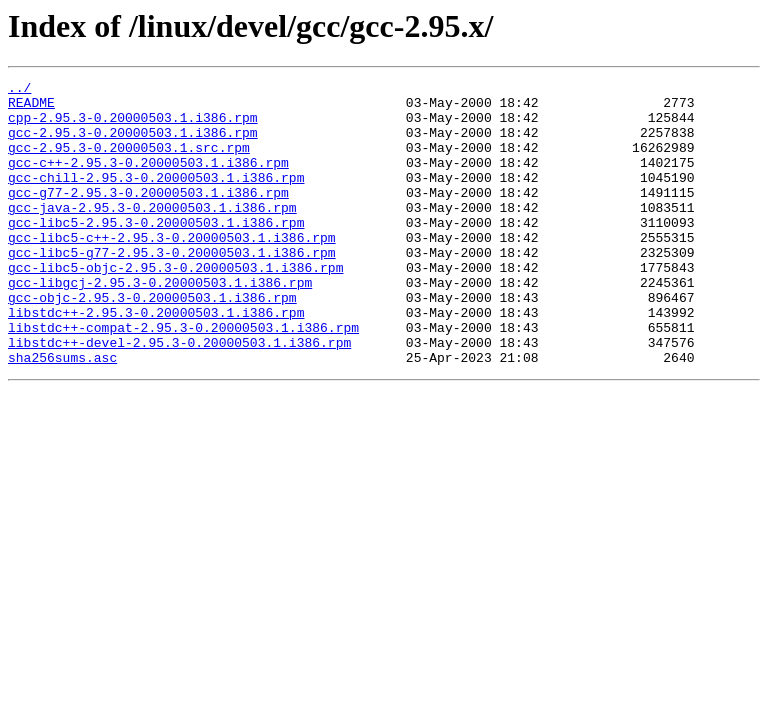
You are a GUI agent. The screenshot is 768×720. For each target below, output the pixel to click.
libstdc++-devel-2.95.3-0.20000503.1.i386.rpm (179, 396)
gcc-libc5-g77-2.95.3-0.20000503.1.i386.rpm (172, 288)
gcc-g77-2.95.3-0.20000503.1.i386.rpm (148, 216)
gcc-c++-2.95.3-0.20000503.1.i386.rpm (148, 180)
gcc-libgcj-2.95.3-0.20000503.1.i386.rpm (160, 324)
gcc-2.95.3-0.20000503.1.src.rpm (129, 162)
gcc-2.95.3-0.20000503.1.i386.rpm (133, 144)
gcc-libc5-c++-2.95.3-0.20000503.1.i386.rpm (172, 270)
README (31, 108)
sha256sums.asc (62, 414)
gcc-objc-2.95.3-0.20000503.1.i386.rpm (152, 342)
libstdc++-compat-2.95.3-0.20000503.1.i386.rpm (183, 378)
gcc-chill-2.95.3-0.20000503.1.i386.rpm (156, 198)
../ (19, 90)
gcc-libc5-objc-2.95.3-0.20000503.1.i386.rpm (175, 306)
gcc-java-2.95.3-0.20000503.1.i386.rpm (152, 234)
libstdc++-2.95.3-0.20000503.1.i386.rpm (156, 360)
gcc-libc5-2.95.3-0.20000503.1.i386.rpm (156, 252)
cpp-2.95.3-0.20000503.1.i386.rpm (133, 126)
